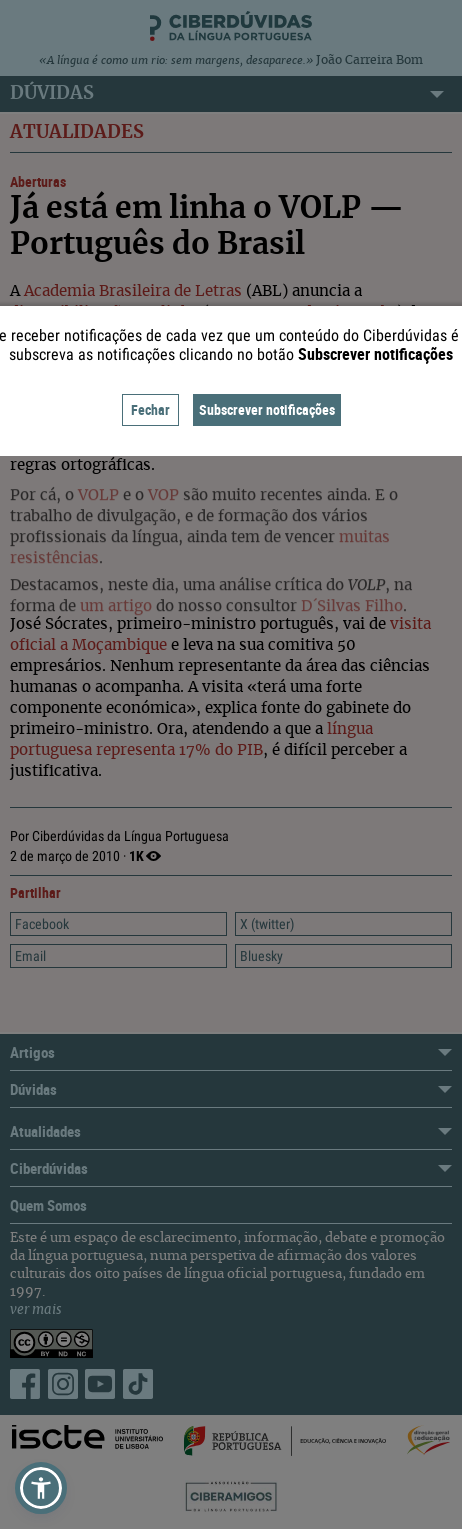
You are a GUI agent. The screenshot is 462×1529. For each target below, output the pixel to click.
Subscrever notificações (267, 409)
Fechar (150, 409)
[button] (41, 1488)
